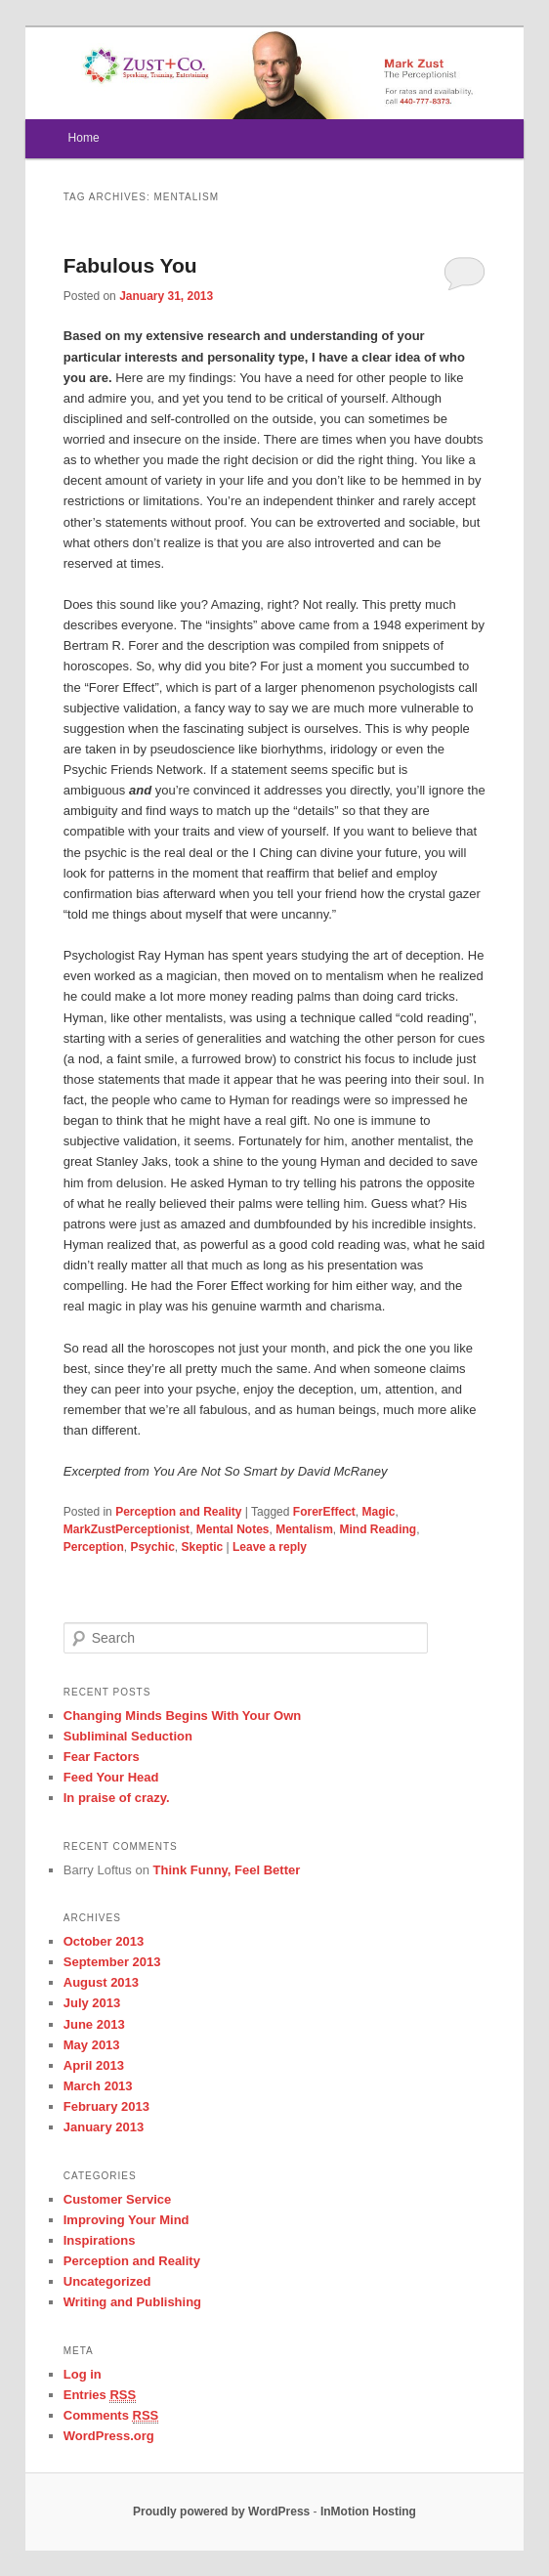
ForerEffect (324, 1512)
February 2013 (106, 2106)
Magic (379, 1512)
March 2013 (98, 2086)
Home (84, 138)
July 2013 (92, 2003)
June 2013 (94, 2024)
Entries (99, 2395)
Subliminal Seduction (127, 1736)
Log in (82, 2374)
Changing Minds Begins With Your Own (182, 1715)
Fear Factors (101, 1756)
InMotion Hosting (368, 2511)
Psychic (152, 1547)
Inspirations (99, 2240)
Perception (93, 1547)
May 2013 (91, 2045)
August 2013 (101, 1982)
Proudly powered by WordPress (221, 2511)
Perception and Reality (178, 1512)
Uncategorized (107, 2281)
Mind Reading (378, 1529)
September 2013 (112, 1961)
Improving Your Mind (126, 2219)
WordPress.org (108, 2435)
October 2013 (103, 1941)
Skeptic (202, 1547)
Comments (111, 2416)
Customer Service (117, 2199)
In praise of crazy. (116, 1797)
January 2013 (103, 2127)
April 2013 (93, 2065)
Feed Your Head (111, 1777)
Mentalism (304, 1529)
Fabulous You (130, 265)
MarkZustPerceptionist (126, 1529)
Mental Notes (233, 1529)
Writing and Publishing (132, 2302)
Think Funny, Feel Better (227, 1870)
